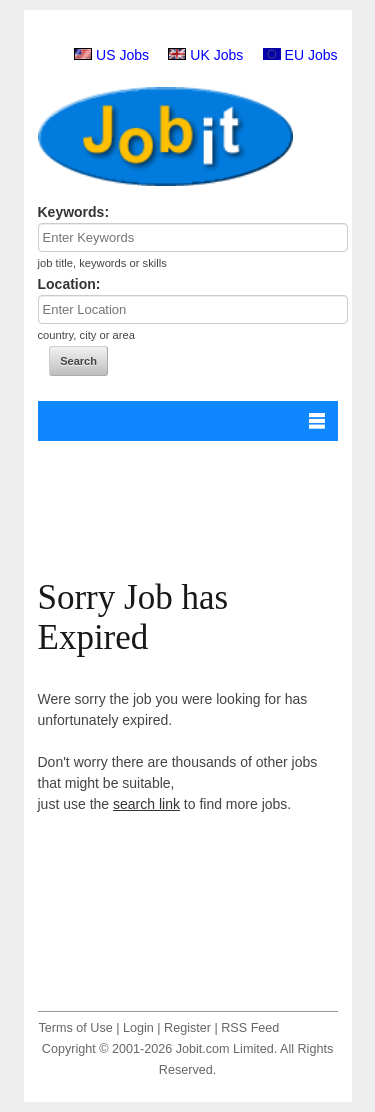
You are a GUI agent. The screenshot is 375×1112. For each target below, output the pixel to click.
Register (187, 1028)
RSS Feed (250, 1028)
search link (146, 804)
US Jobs (122, 55)
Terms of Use (76, 1028)
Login (138, 1028)
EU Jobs (311, 55)
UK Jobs (216, 55)
